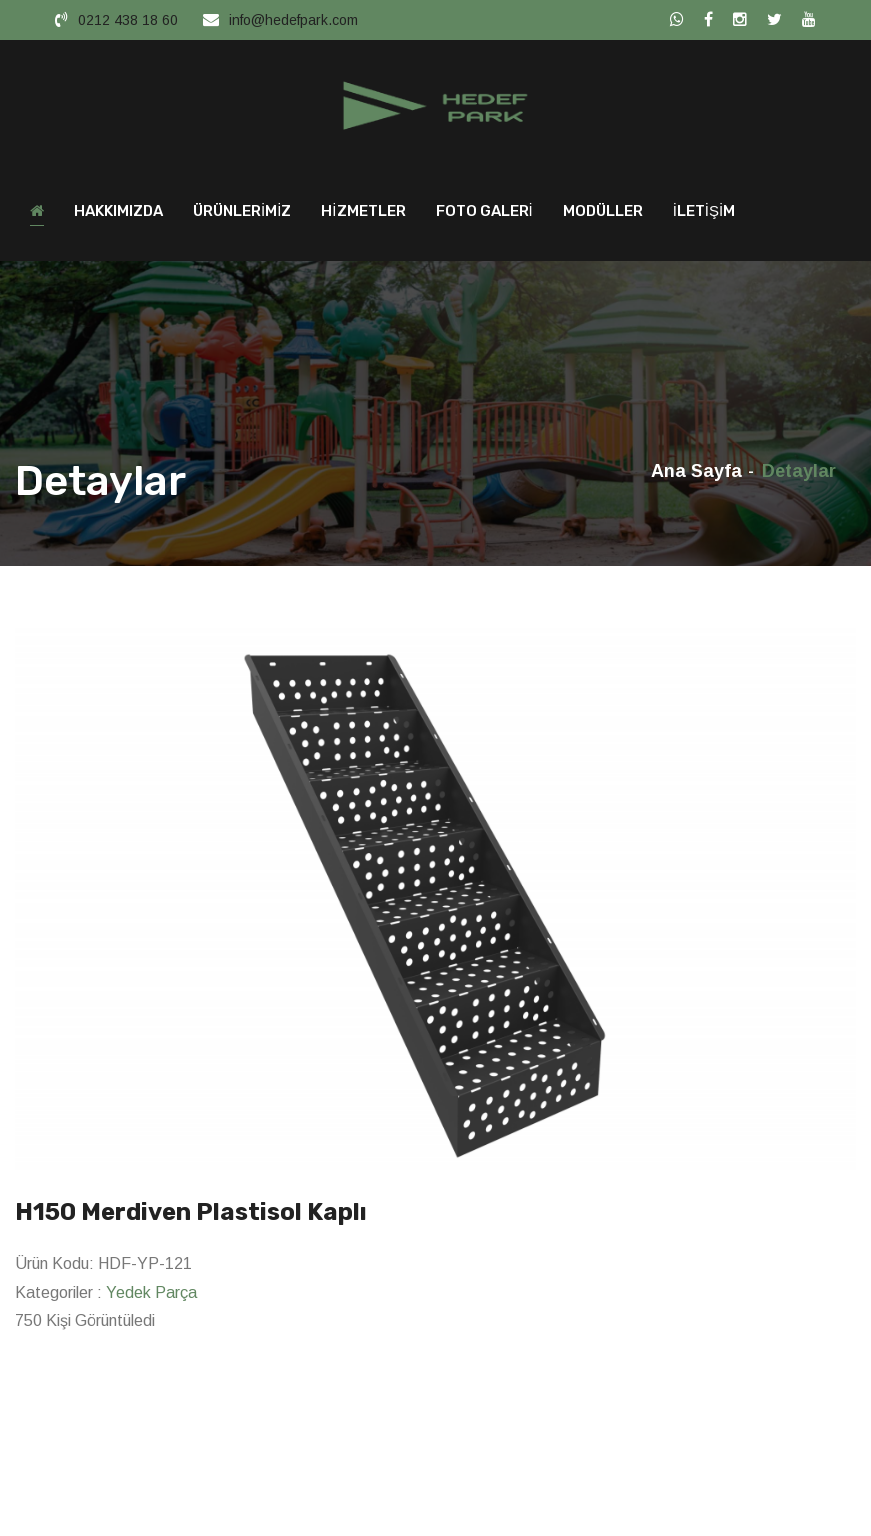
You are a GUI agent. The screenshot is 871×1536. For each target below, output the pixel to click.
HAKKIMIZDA (118, 216)
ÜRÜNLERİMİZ (242, 216)
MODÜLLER (603, 216)
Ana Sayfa (696, 476)
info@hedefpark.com (293, 20)
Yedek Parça (151, 1297)
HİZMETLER (363, 216)
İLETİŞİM (704, 216)
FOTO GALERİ (484, 216)
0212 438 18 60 (128, 20)
